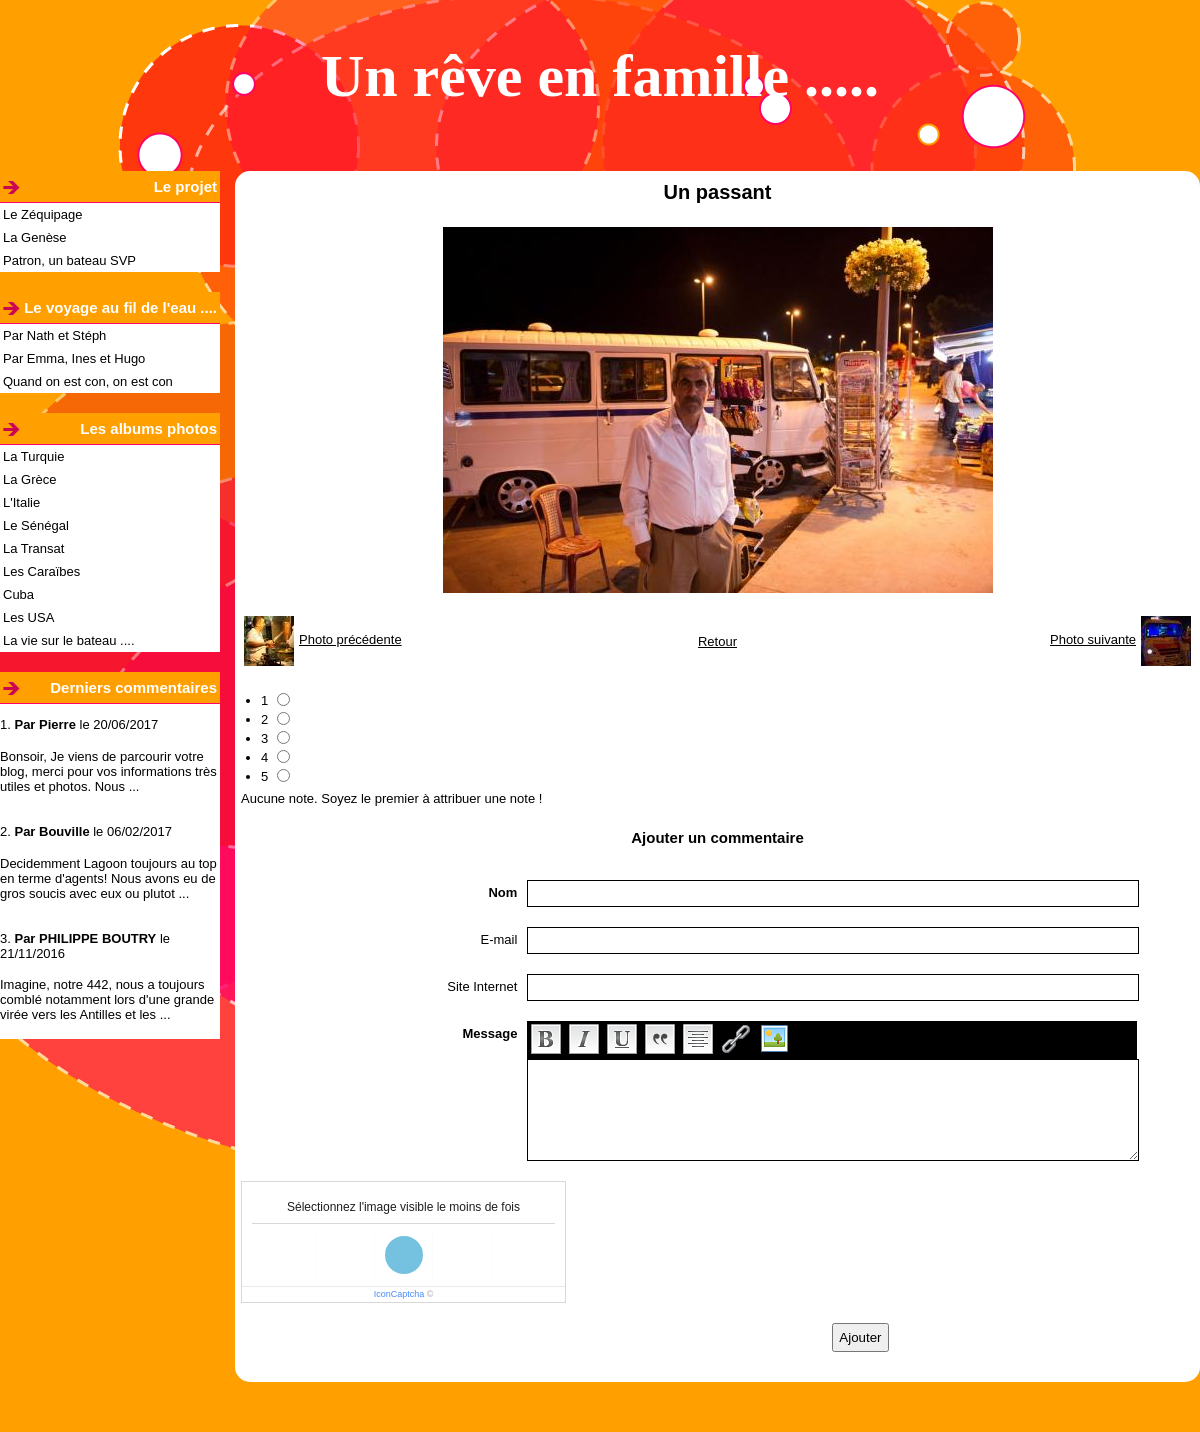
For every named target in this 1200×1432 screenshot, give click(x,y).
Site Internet (482, 986)
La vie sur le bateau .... (69, 640)
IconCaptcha (399, 1294)
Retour (717, 641)
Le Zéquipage (43, 214)
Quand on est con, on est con (88, 381)
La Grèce (29, 479)
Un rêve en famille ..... (600, 76)
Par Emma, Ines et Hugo (74, 358)
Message (489, 1033)
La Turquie (33, 456)
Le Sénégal (36, 525)
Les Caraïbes (41, 571)
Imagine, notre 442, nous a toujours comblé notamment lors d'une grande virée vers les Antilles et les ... (107, 999)
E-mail (499, 939)
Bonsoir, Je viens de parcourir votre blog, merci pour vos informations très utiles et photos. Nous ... (108, 771)
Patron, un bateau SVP (69, 260)
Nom (502, 892)
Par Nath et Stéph (54, 335)
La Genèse (35, 237)
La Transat (33, 548)
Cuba (18, 594)
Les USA (28, 617)
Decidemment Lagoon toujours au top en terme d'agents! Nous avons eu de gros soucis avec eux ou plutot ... (108, 878)
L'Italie (21, 502)
